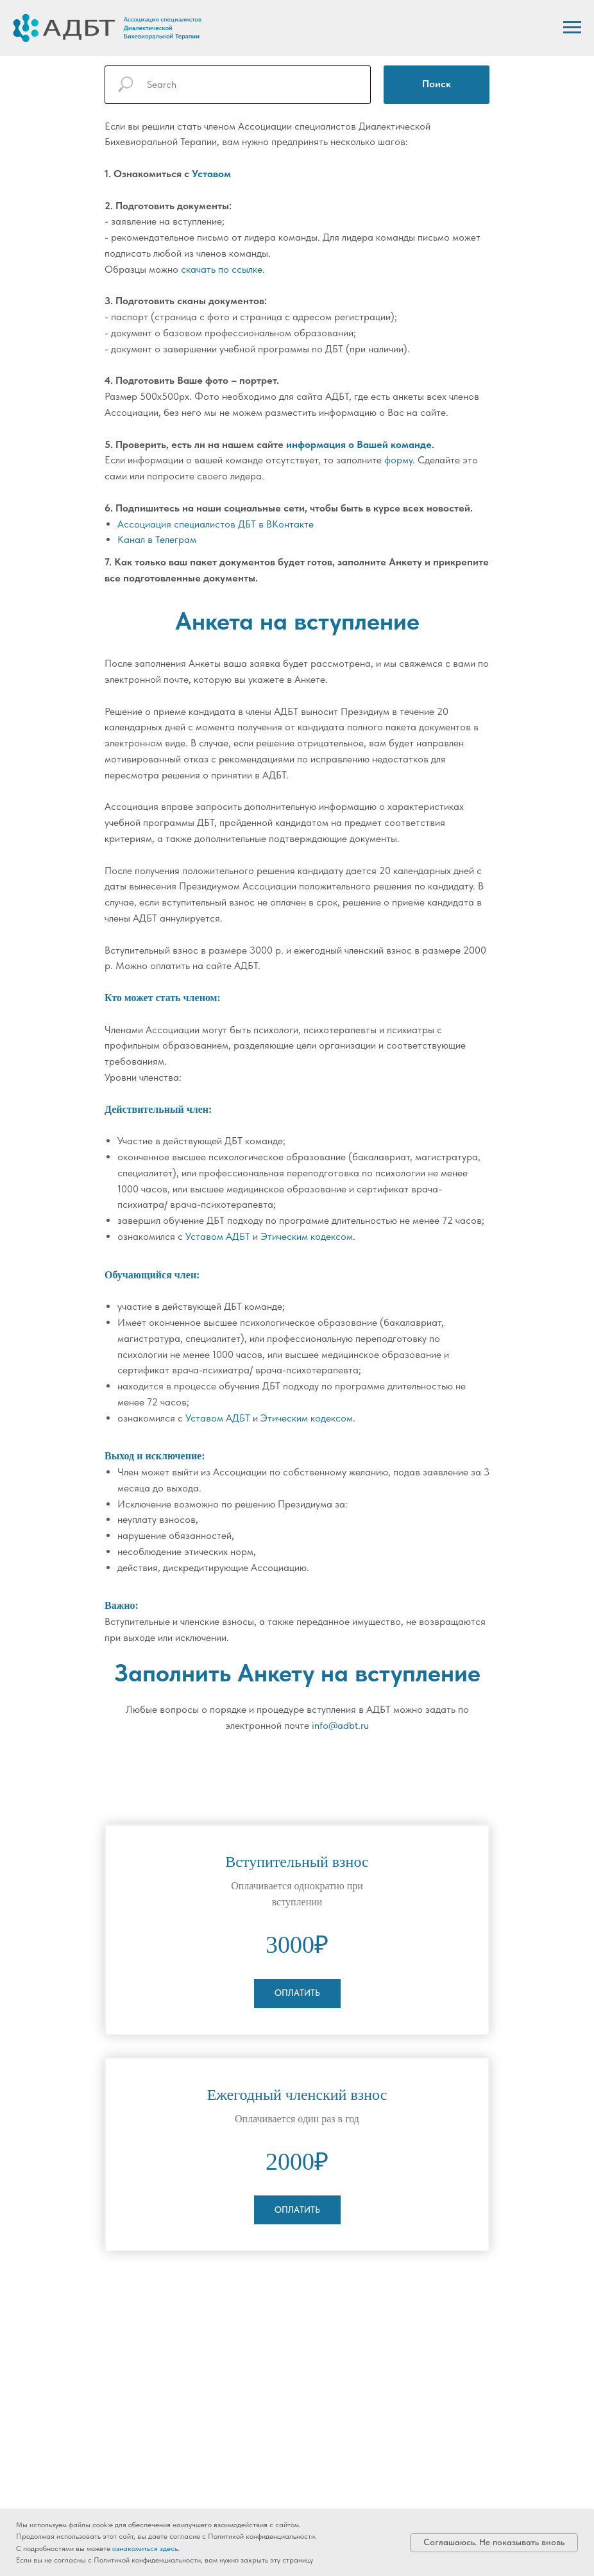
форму (398, 460)
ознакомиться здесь (145, 2548)
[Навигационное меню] (572, 27)
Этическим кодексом (306, 1236)
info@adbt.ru (340, 1725)
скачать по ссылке (221, 269)
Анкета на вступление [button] (297, 620)
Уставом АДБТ (217, 1236)
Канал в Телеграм (156, 539)
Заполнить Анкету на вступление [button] (297, 1672)
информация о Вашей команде (359, 444)
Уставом (211, 173)
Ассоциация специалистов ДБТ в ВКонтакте (215, 524)
